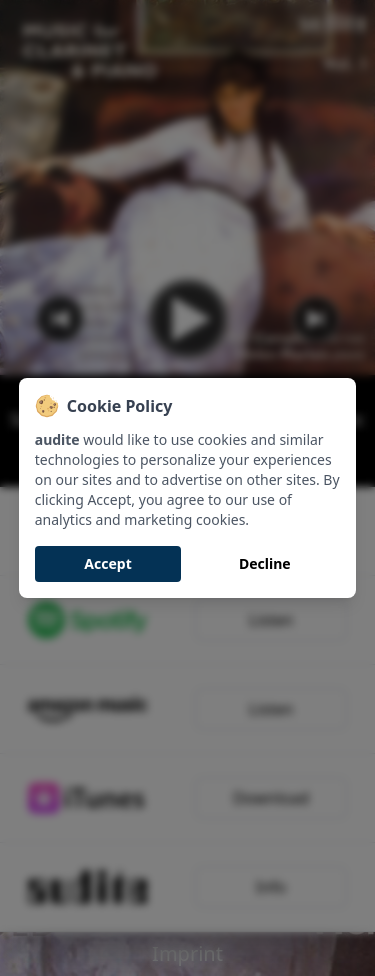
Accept (107, 563)
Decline (265, 563)
